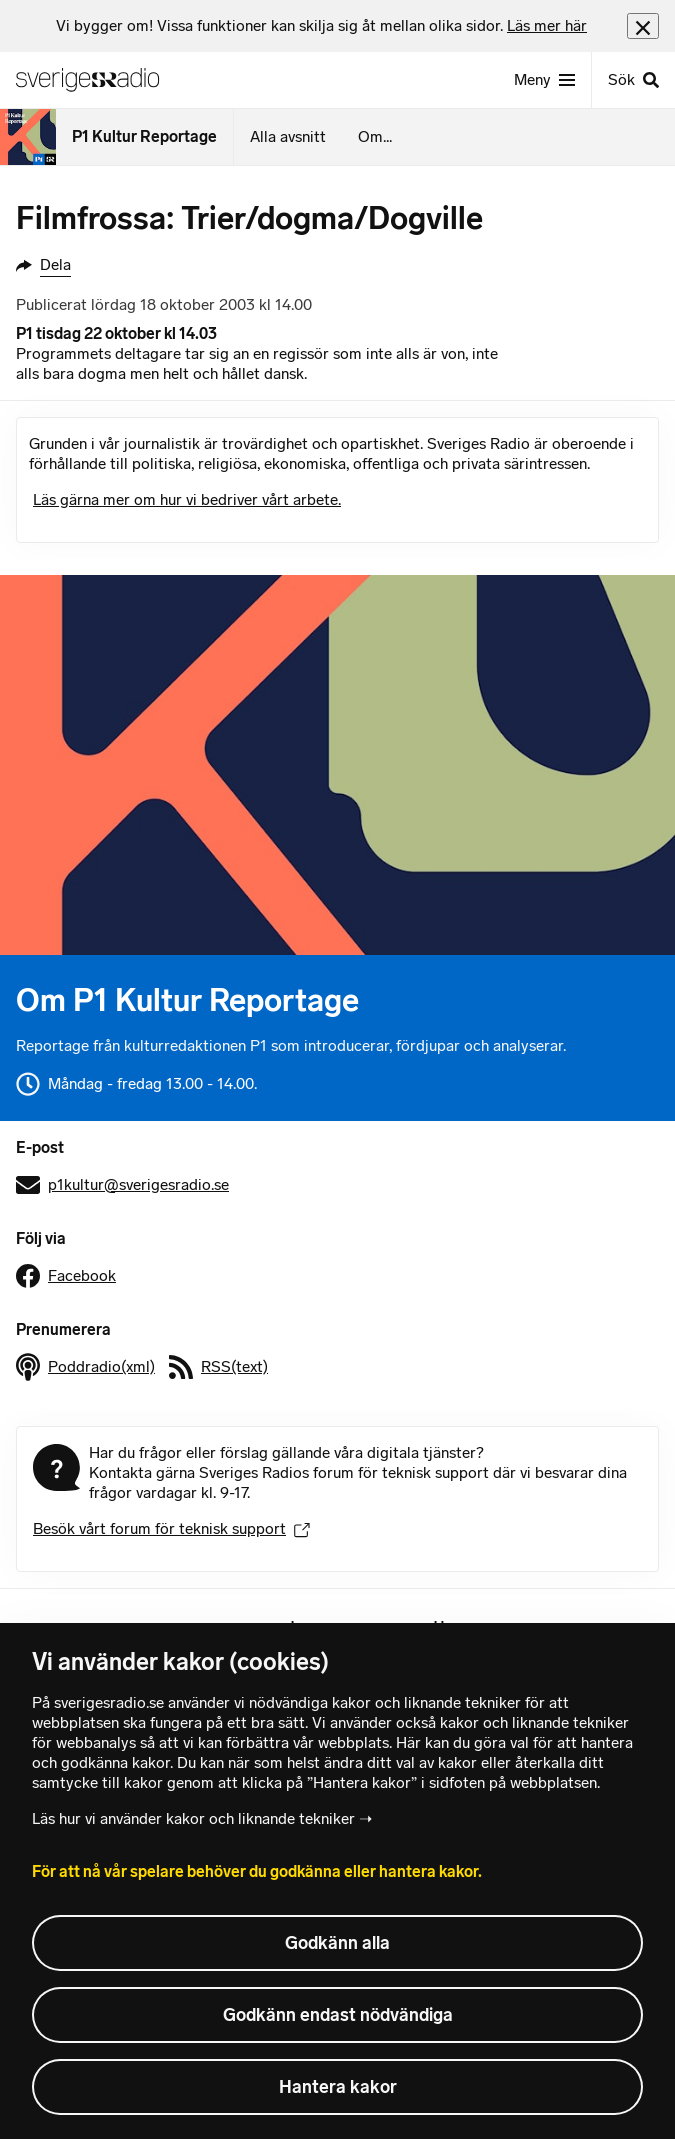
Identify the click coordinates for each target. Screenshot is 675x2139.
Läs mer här (547, 25)
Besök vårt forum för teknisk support (171, 1528)
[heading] (321, 26)
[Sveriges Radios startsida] (96, 80)
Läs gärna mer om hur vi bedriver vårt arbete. (187, 499)
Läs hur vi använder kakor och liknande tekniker (193, 1818)
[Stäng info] (643, 25)
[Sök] (633, 80)
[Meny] (544, 80)
